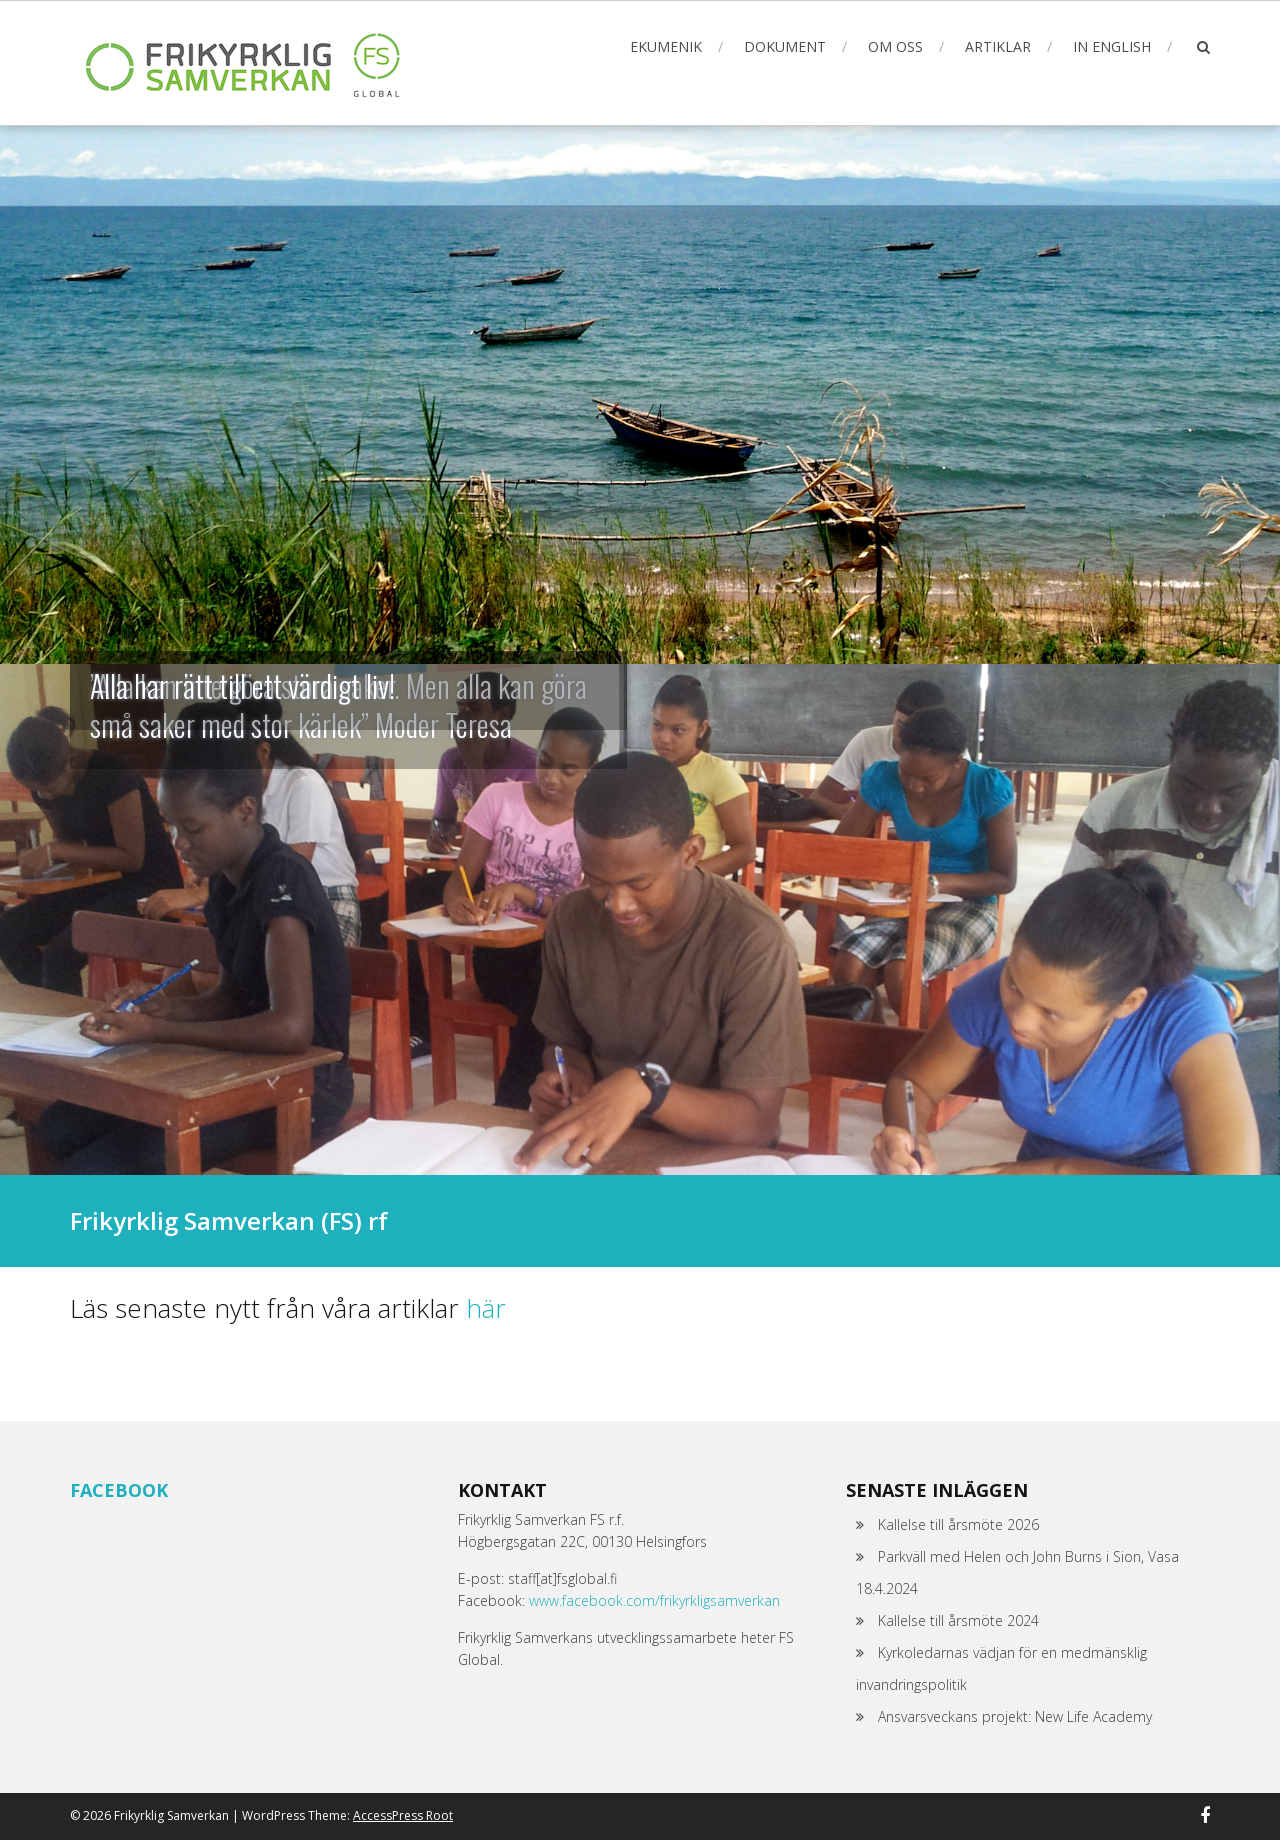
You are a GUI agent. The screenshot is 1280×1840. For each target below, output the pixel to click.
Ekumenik (666, 46)
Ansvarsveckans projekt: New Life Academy (1015, 1716)
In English (1112, 46)
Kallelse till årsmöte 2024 (958, 1620)
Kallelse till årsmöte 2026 (958, 1524)
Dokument (785, 46)
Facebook (119, 1490)
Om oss (895, 46)
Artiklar (998, 46)
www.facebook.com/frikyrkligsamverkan (654, 1600)
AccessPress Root (403, 1815)
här (486, 1308)
